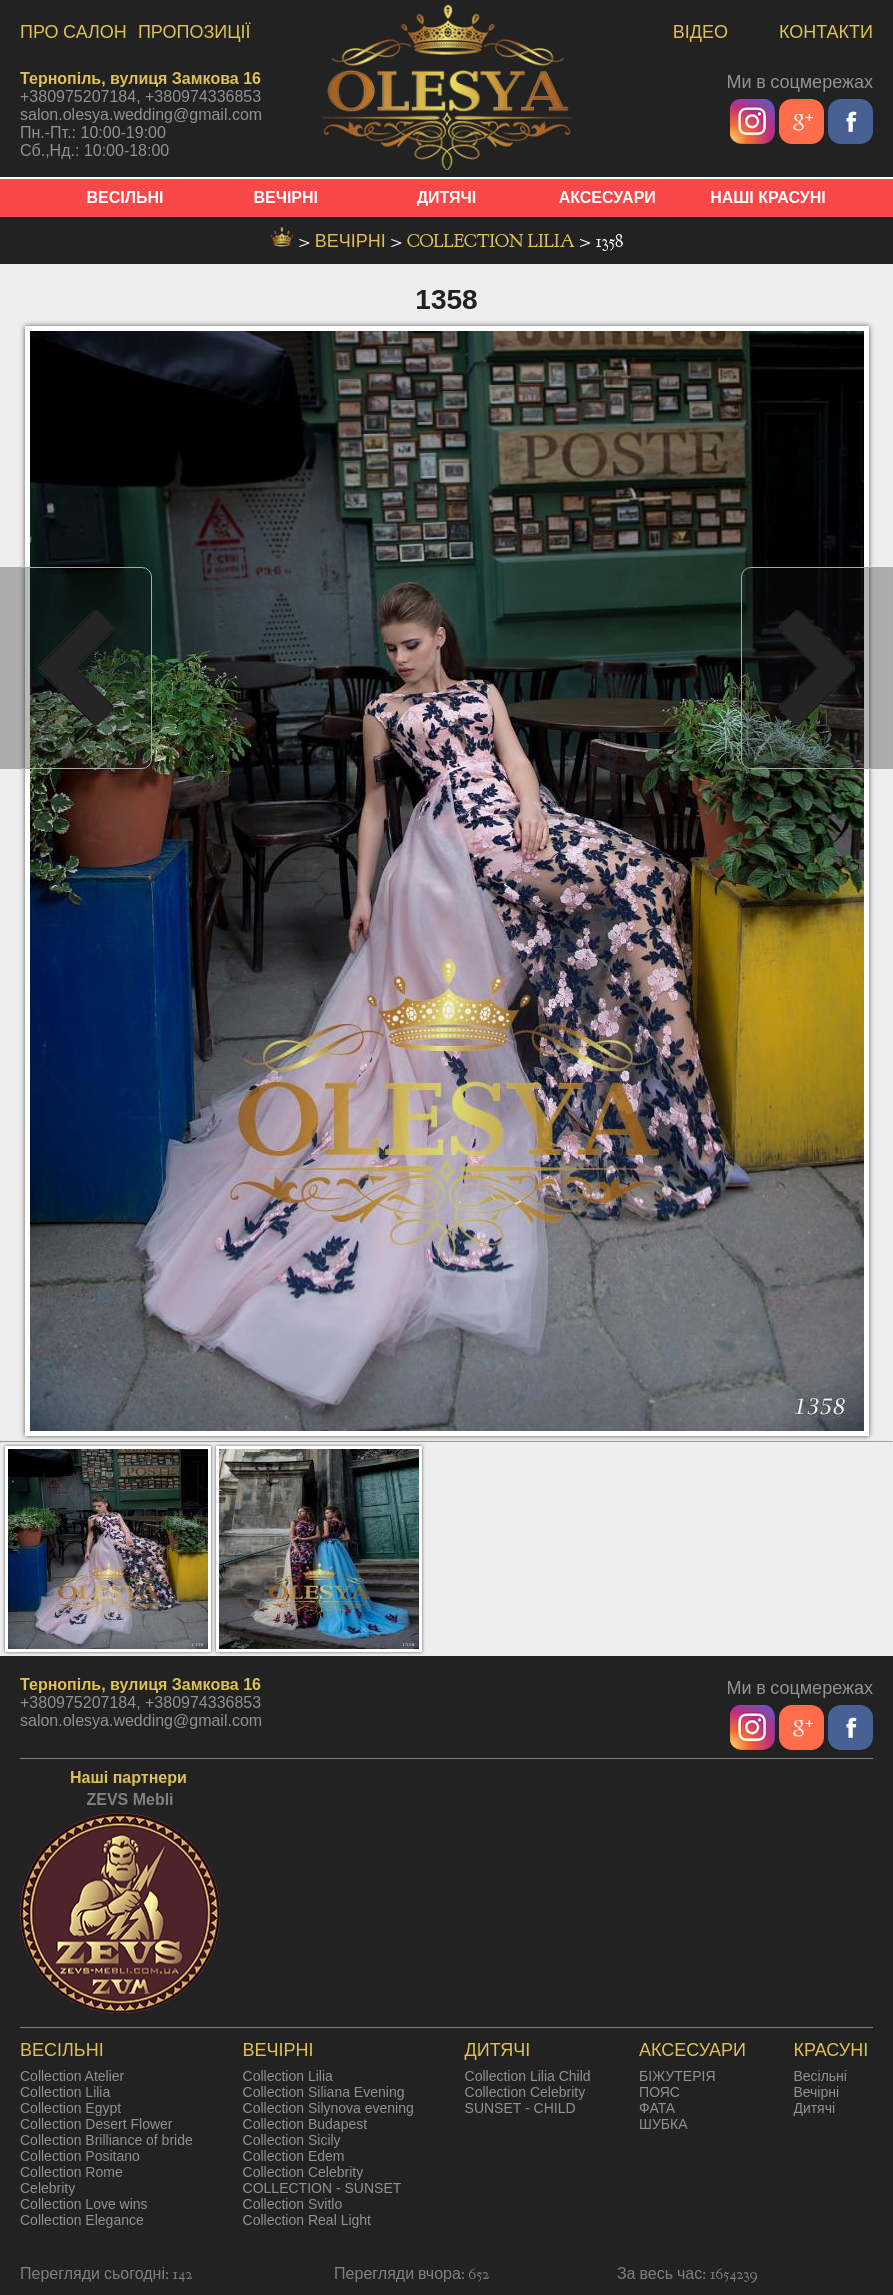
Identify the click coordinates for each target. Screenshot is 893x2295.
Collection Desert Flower (96, 2124)
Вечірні (816, 2092)
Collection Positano (80, 2156)
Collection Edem (294, 2156)
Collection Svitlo (293, 2204)
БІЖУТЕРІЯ (677, 2076)
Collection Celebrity (303, 2172)
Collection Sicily (292, 2140)
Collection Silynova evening (328, 2108)
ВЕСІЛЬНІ (125, 197)
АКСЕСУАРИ (607, 197)
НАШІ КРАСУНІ (768, 197)
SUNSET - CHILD (520, 2108)
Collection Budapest (305, 2124)
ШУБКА (663, 2124)
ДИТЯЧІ (447, 197)
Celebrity (47, 2188)
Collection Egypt (70, 2108)
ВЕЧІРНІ (285, 197)
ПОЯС (659, 2092)
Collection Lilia (493, 241)
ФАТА (657, 2108)
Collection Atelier (72, 2076)
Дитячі (814, 2108)
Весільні (820, 2076)
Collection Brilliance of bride (106, 2140)
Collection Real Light (307, 2220)
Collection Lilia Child (528, 2076)
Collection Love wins (84, 2204)
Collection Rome (71, 2172)
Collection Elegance (82, 2220)
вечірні (353, 241)
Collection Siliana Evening (324, 2092)
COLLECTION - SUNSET (322, 2188)
